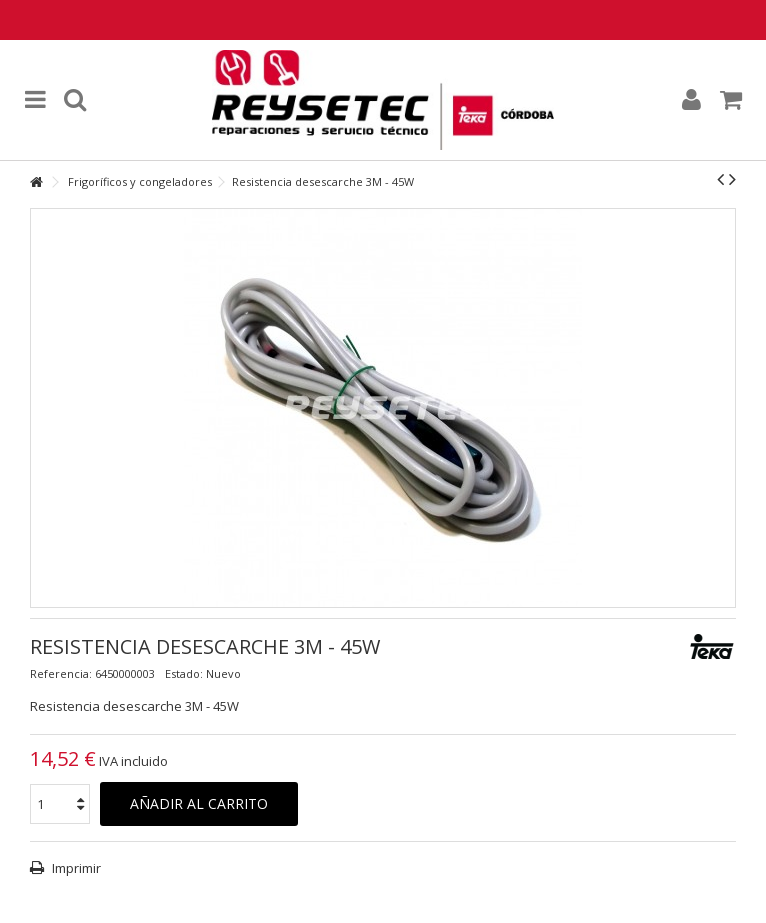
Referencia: (61, 673)
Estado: (184, 673)
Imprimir (75, 868)
